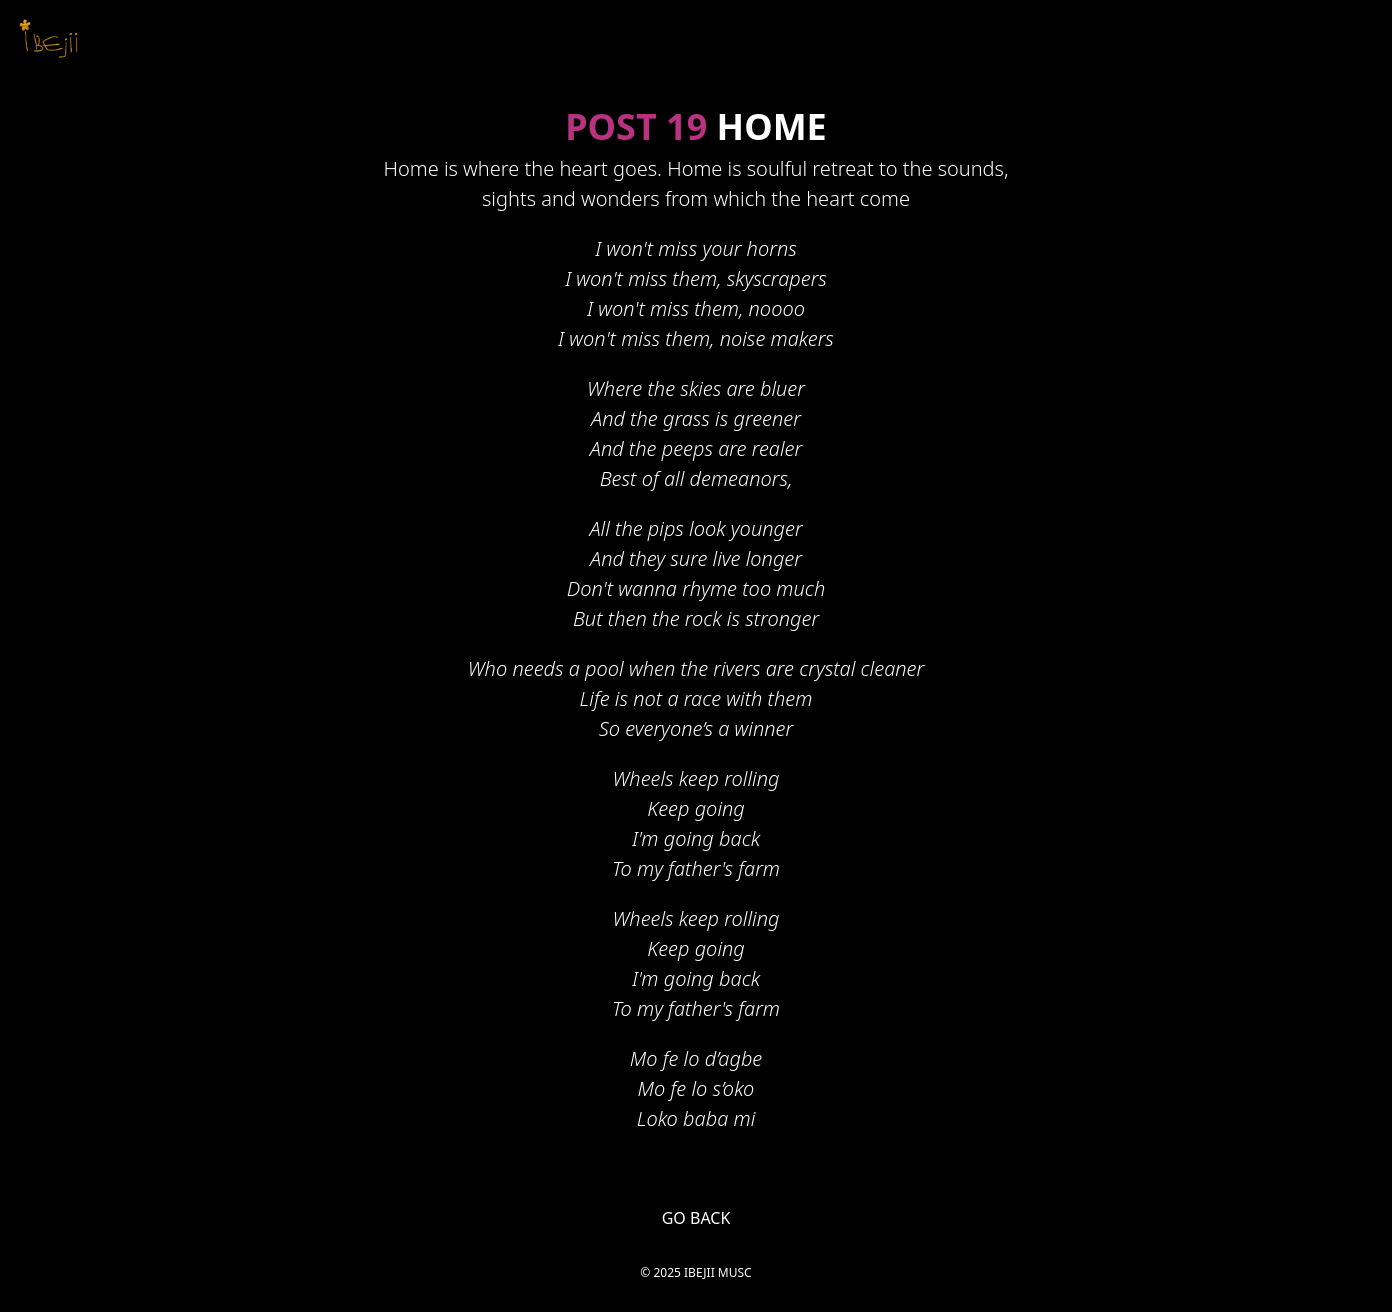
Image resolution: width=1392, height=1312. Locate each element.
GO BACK (696, 1218)
